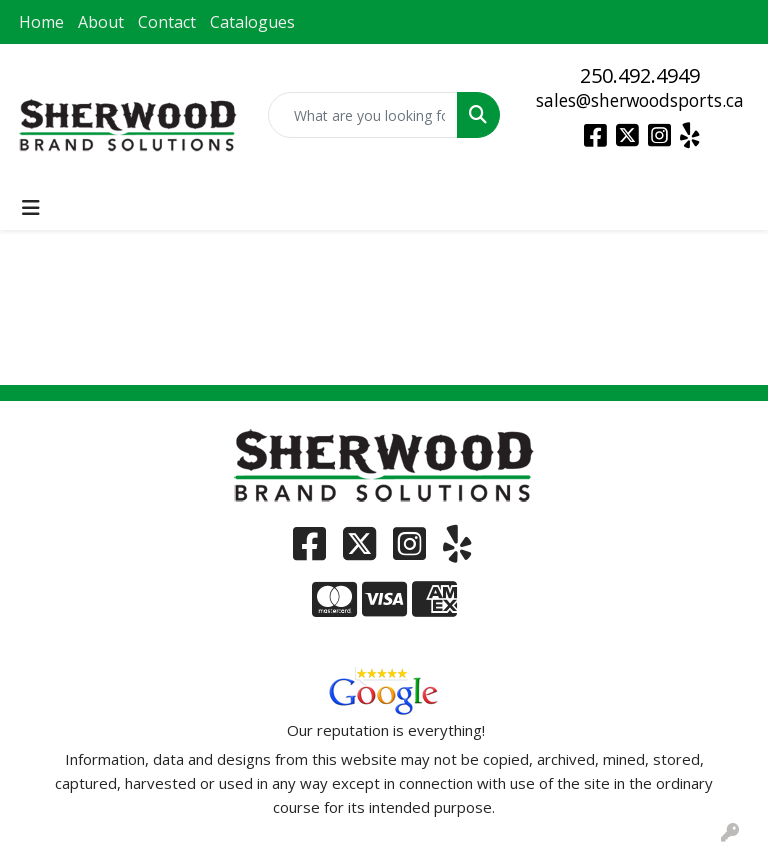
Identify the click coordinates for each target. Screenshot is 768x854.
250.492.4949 (640, 75)
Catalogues (252, 22)
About (101, 22)
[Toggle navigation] (31, 208)
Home (41, 22)
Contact (167, 22)
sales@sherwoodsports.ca (640, 100)
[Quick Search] (363, 115)
